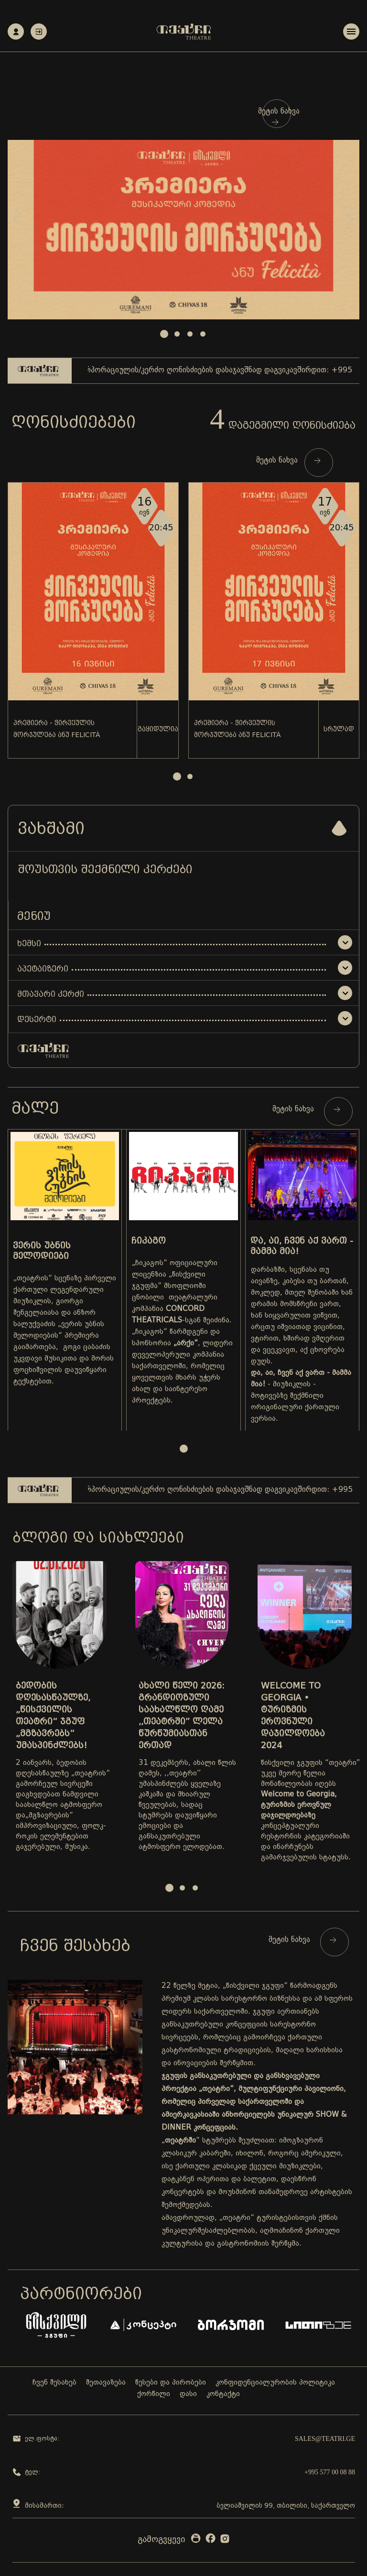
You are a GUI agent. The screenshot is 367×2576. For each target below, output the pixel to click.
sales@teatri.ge (325, 2438)
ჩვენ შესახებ (54, 2382)
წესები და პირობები (170, 2382)
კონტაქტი (223, 2394)
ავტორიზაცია (38, 31)
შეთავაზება (106, 2382)
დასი (188, 2394)
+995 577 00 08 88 (329, 2472)
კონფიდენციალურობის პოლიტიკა (275, 2382)
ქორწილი (153, 2394)
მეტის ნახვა (279, 116)
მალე (35, 1108)
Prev (17, 219)
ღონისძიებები (73, 422)
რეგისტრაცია (16, 31)
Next (350, 219)
